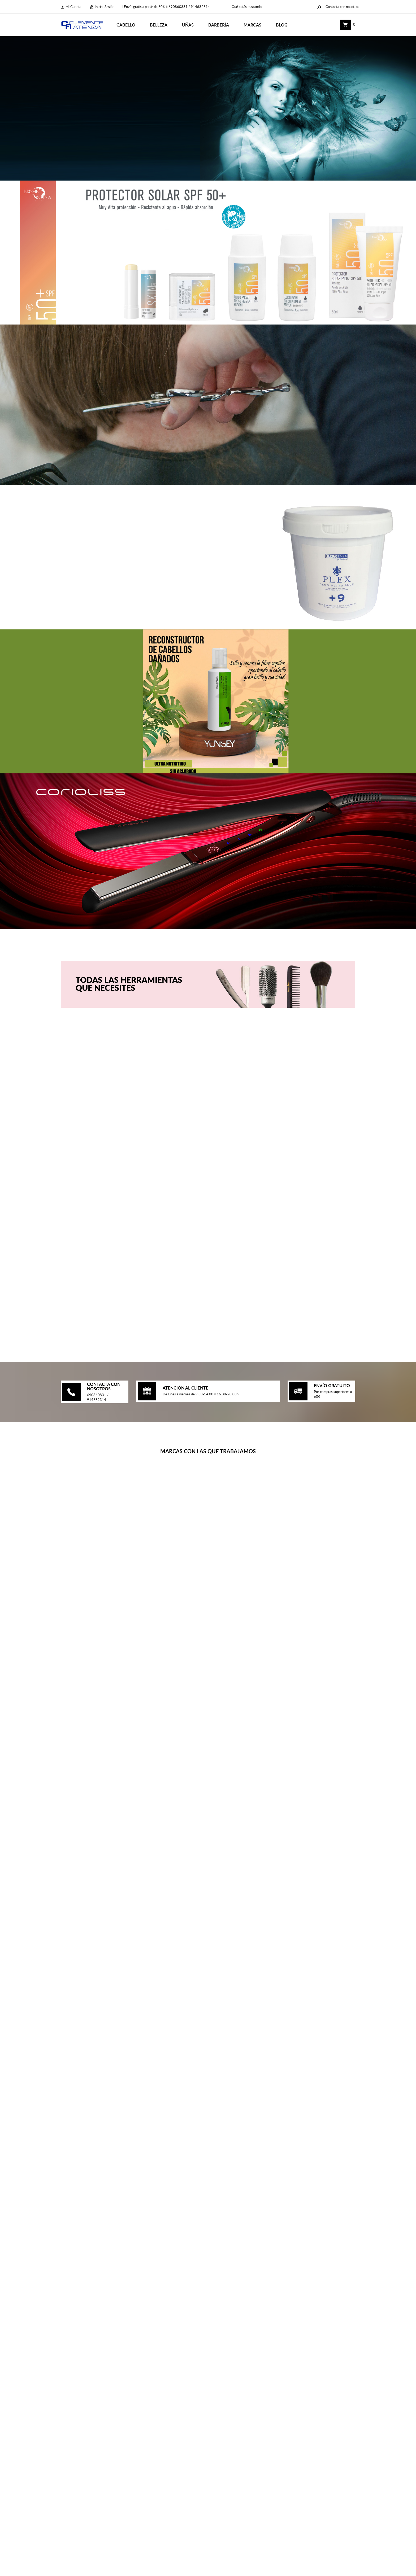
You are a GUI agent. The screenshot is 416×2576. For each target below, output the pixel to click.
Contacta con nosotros (342, 6)
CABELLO (125, 25)
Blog (282, 25)
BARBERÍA (218, 25)
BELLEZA (158, 25)
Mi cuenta (70, 6)
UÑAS (188, 25)
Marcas (252, 25)
